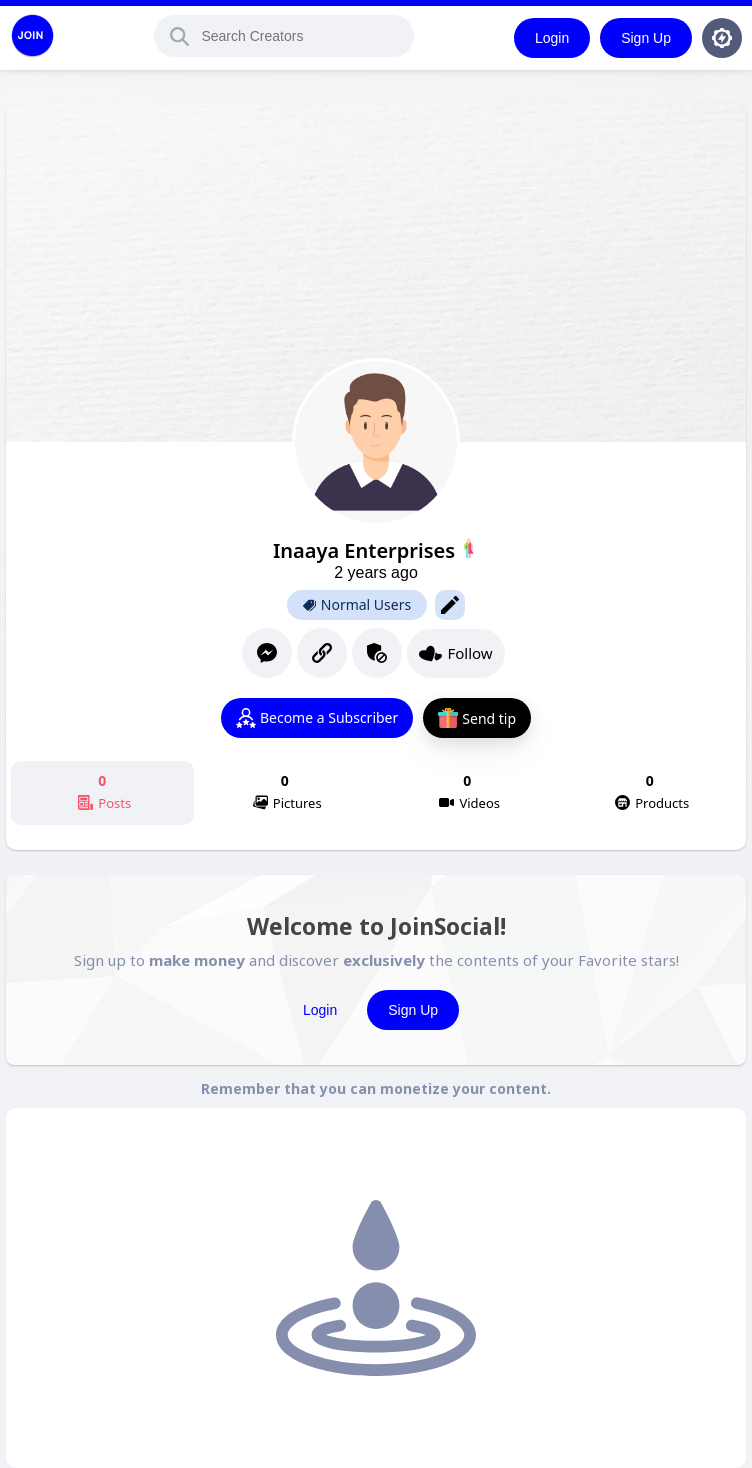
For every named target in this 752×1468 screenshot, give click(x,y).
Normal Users (357, 605)
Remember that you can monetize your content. (376, 1088)
